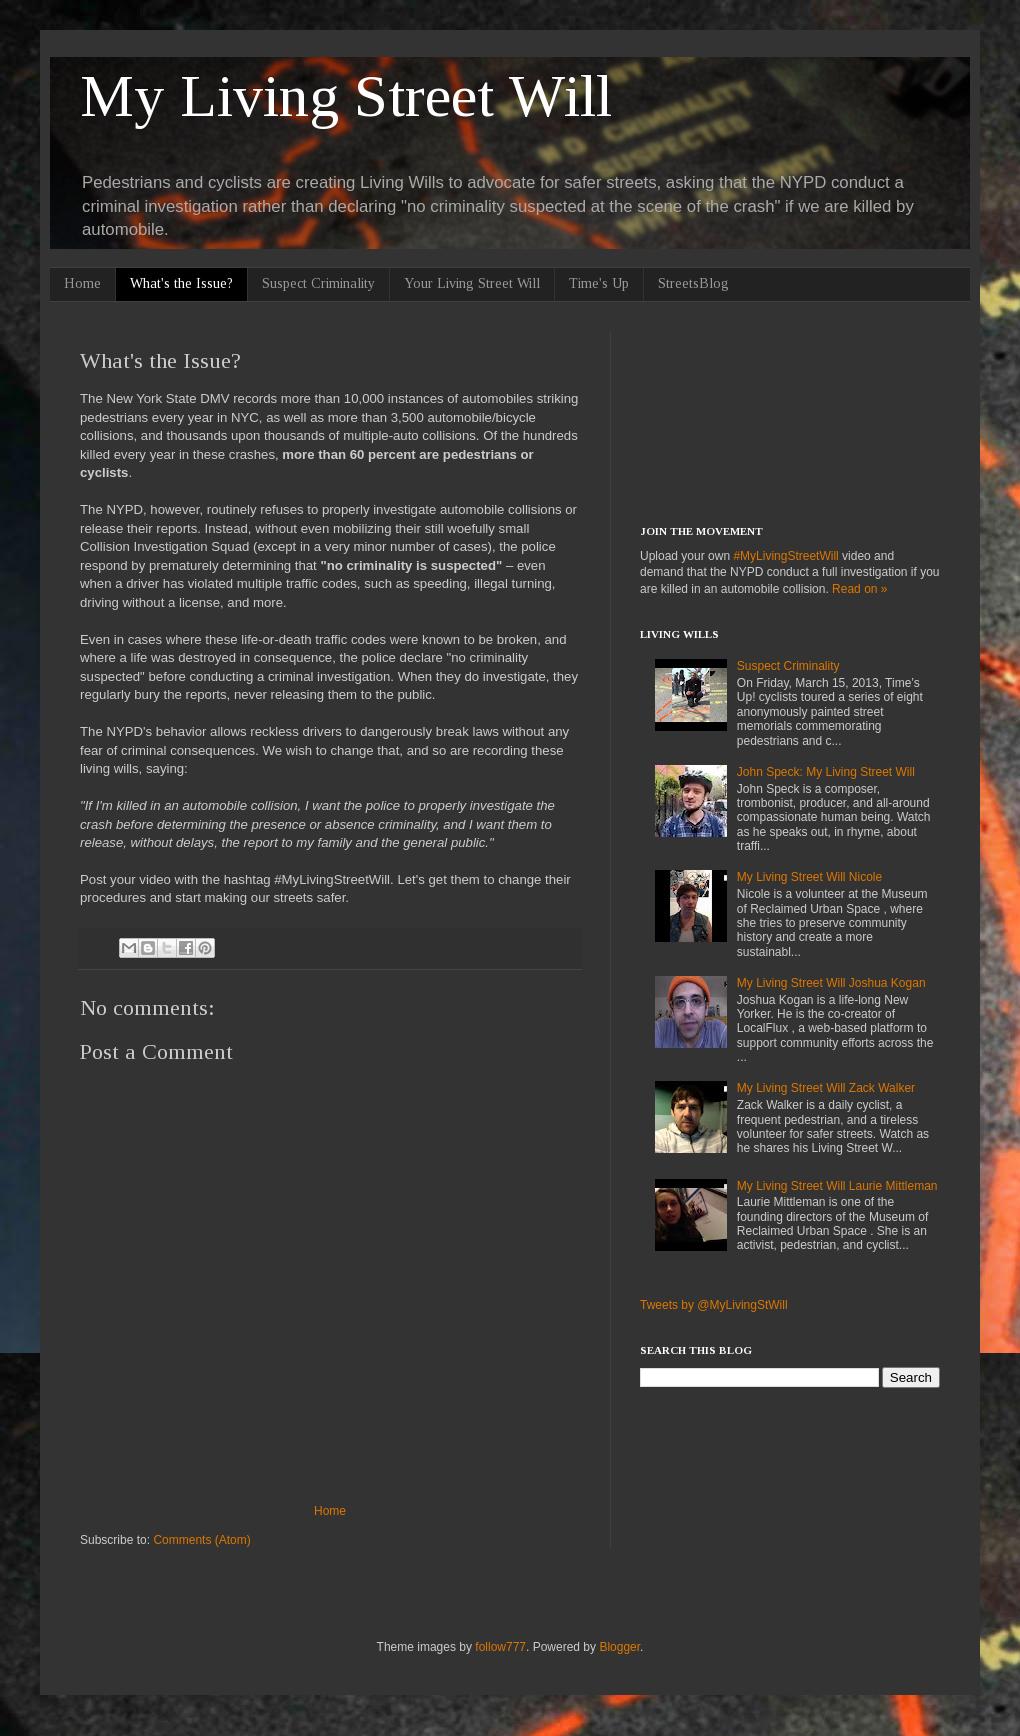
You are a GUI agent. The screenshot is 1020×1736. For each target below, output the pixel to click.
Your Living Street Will (472, 283)
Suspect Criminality (318, 283)
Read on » (859, 589)
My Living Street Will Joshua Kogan (831, 983)
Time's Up (599, 283)
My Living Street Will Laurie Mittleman (837, 1186)
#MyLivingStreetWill (785, 556)
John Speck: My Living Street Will (826, 772)
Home (82, 283)
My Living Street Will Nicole (809, 877)
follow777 (500, 1647)
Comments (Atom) (201, 1540)
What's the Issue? (181, 283)
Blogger (619, 1647)
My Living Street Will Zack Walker (826, 1088)
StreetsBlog (693, 283)
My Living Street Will (346, 96)
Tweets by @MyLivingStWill (714, 1305)
